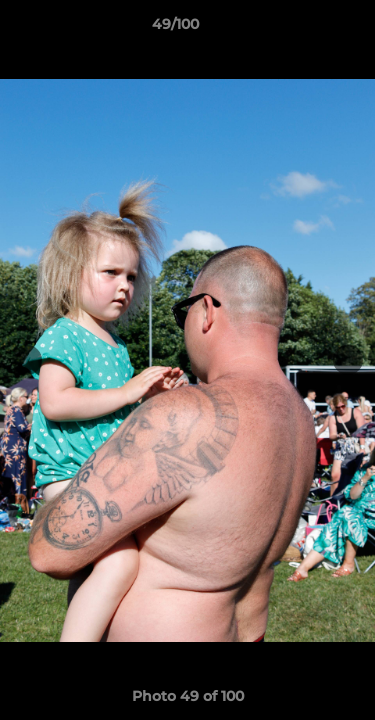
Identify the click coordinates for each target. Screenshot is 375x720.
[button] (303, 29)
